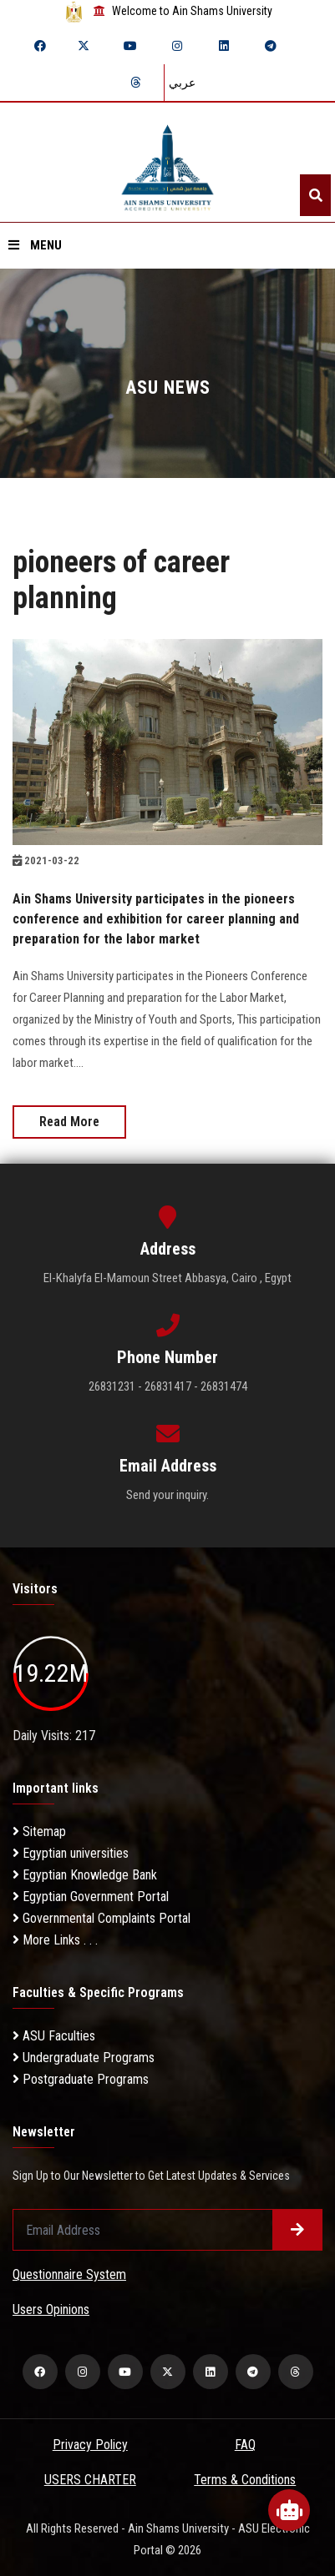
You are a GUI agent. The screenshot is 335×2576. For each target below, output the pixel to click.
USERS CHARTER (90, 2480)
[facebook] (40, 46)
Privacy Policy (90, 2445)
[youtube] (130, 46)
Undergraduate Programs (84, 2057)
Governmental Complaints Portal (101, 1918)
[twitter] (83, 46)
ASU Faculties (54, 2036)
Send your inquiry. (167, 1494)
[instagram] (177, 46)
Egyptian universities (71, 1853)
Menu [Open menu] (35, 245)
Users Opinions (51, 2309)
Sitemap (39, 1831)
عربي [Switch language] (182, 82)
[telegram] (270, 46)
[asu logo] (167, 162)
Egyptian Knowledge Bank (85, 1875)
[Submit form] (297, 2230)
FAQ (245, 2445)
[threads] (135, 82)
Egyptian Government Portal (91, 1896)
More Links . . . (55, 1940)
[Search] (315, 195)
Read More (69, 1122)
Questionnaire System (69, 2274)
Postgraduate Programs (81, 2079)
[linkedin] (224, 46)
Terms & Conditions (245, 2480)
